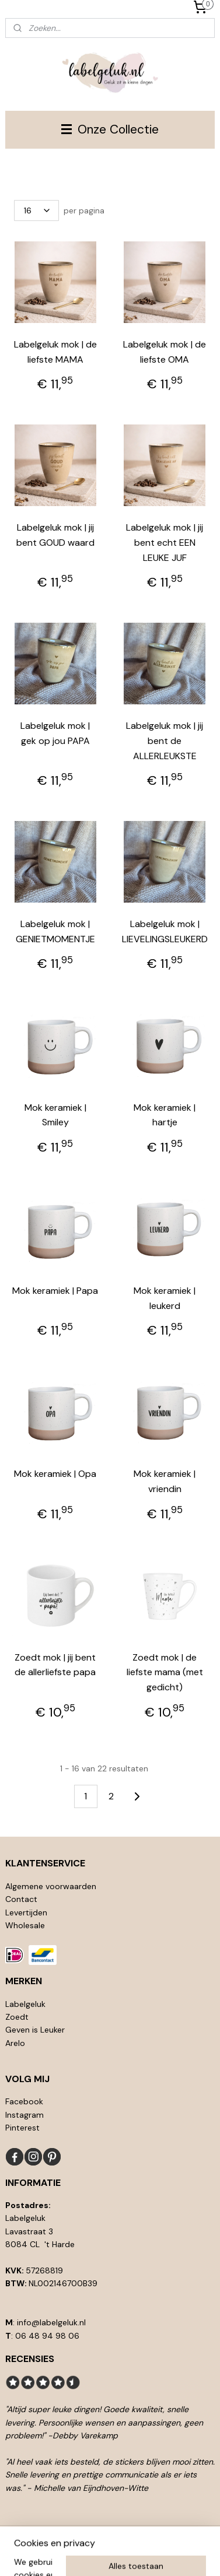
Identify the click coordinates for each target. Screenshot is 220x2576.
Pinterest (22, 2127)
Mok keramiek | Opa (55, 1474)
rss (133, 2535)
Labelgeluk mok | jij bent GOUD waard (55, 535)
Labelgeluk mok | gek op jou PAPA (55, 733)
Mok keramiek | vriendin (164, 1481)
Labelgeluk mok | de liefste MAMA (55, 352)
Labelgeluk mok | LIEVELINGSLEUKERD (165, 931)
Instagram (24, 2115)
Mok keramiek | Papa (55, 1291)
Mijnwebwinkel (128, 2554)
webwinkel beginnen (174, 2535)
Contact (21, 1899)
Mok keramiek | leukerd (164, 1298)
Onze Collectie (110, 129)
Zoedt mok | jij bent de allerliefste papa (55, 1665)
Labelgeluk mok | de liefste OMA (164, 352)
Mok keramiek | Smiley (55, 1114)
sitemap (111, 2535)
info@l (29, 2322)
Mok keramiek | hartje (164, 1114)
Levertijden (26, 1912)
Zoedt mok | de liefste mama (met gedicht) (165, 1672)
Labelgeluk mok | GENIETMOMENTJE (55, 931)
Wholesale (25, 1925)
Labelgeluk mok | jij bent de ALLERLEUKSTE (164, 740)
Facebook (24, 2101)
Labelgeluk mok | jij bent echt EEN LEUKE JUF (164, 542)
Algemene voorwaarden (50, 1886)
